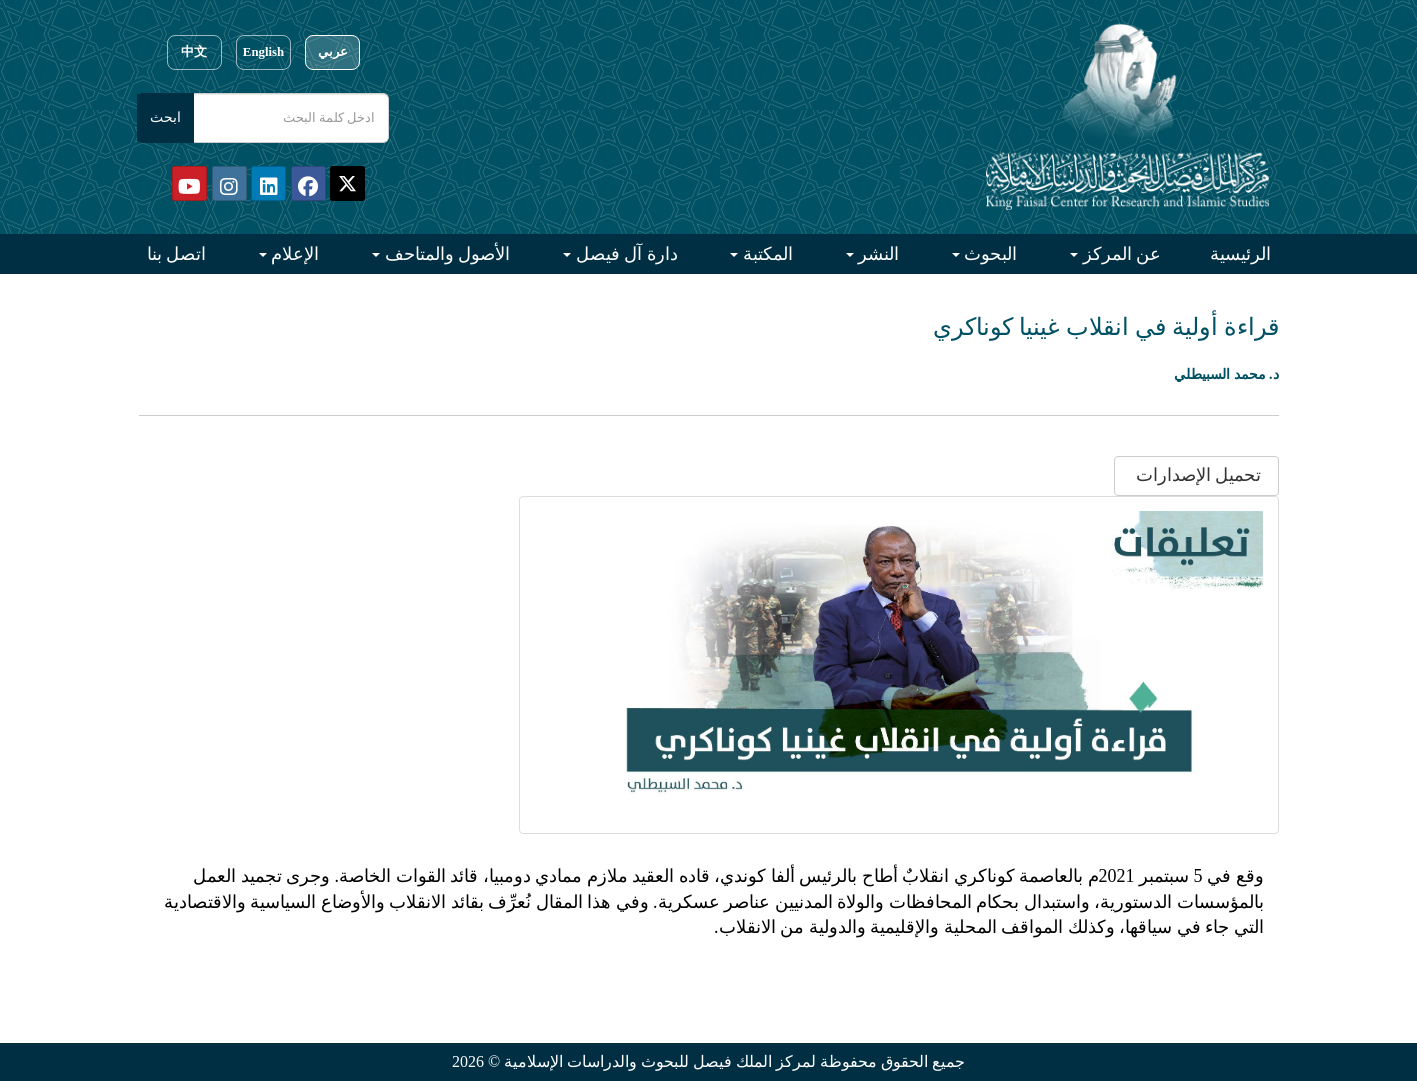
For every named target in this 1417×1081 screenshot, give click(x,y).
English (263, 52)
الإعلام (293, 254)
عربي (333, 52)
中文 (194, 52)
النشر (877, 254)
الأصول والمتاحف (445, 254)
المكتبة (765, 254)
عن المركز (1119, 254)
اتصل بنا (177, 254)
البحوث (989, 254)
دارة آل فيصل (624, 254)
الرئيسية (1240, 254)
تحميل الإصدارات (1196, 475)
